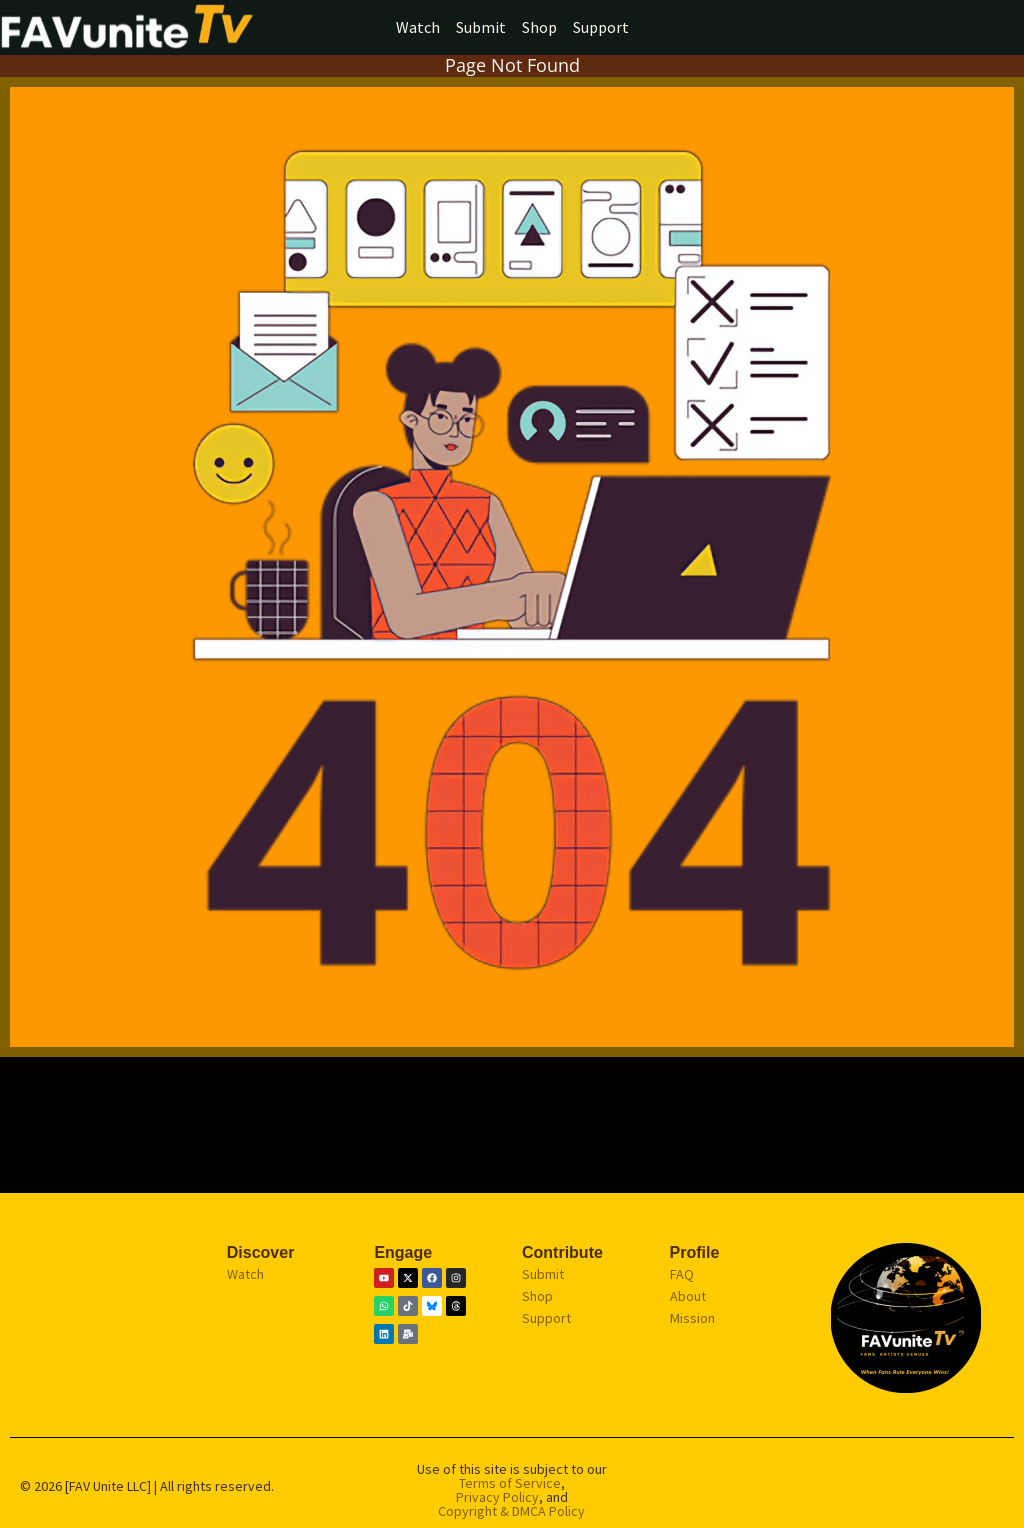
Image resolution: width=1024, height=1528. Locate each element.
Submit (481, 27)
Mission (692, 1318)
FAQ (682, 1274)
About (688, 1296)
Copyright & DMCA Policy (511, 1511)
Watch (418, 27)
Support (601, 27)
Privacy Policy (497, 1497)
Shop (539, 27)
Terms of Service (510, 1483)
